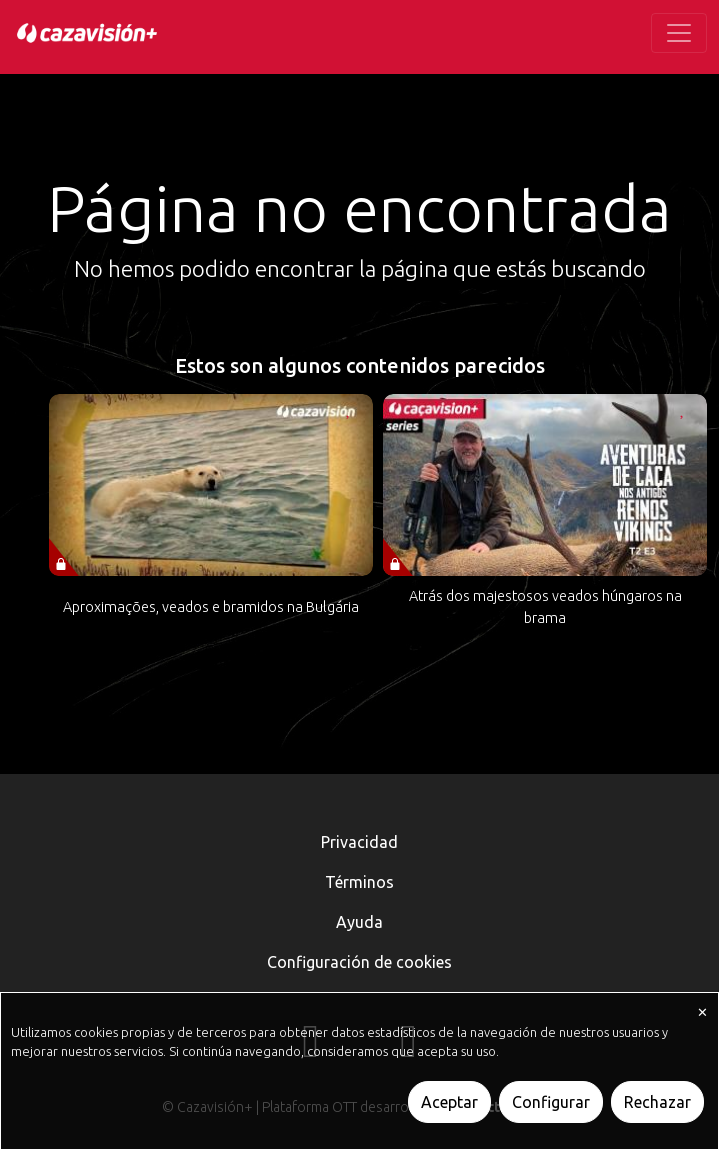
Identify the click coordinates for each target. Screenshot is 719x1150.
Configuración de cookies (359, 962)
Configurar (551, 1102)
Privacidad (359, 842)
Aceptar (449, 1102)
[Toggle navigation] (679, 33)
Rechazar (657, 1102)
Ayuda (359, 922)
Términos (359, 882)
